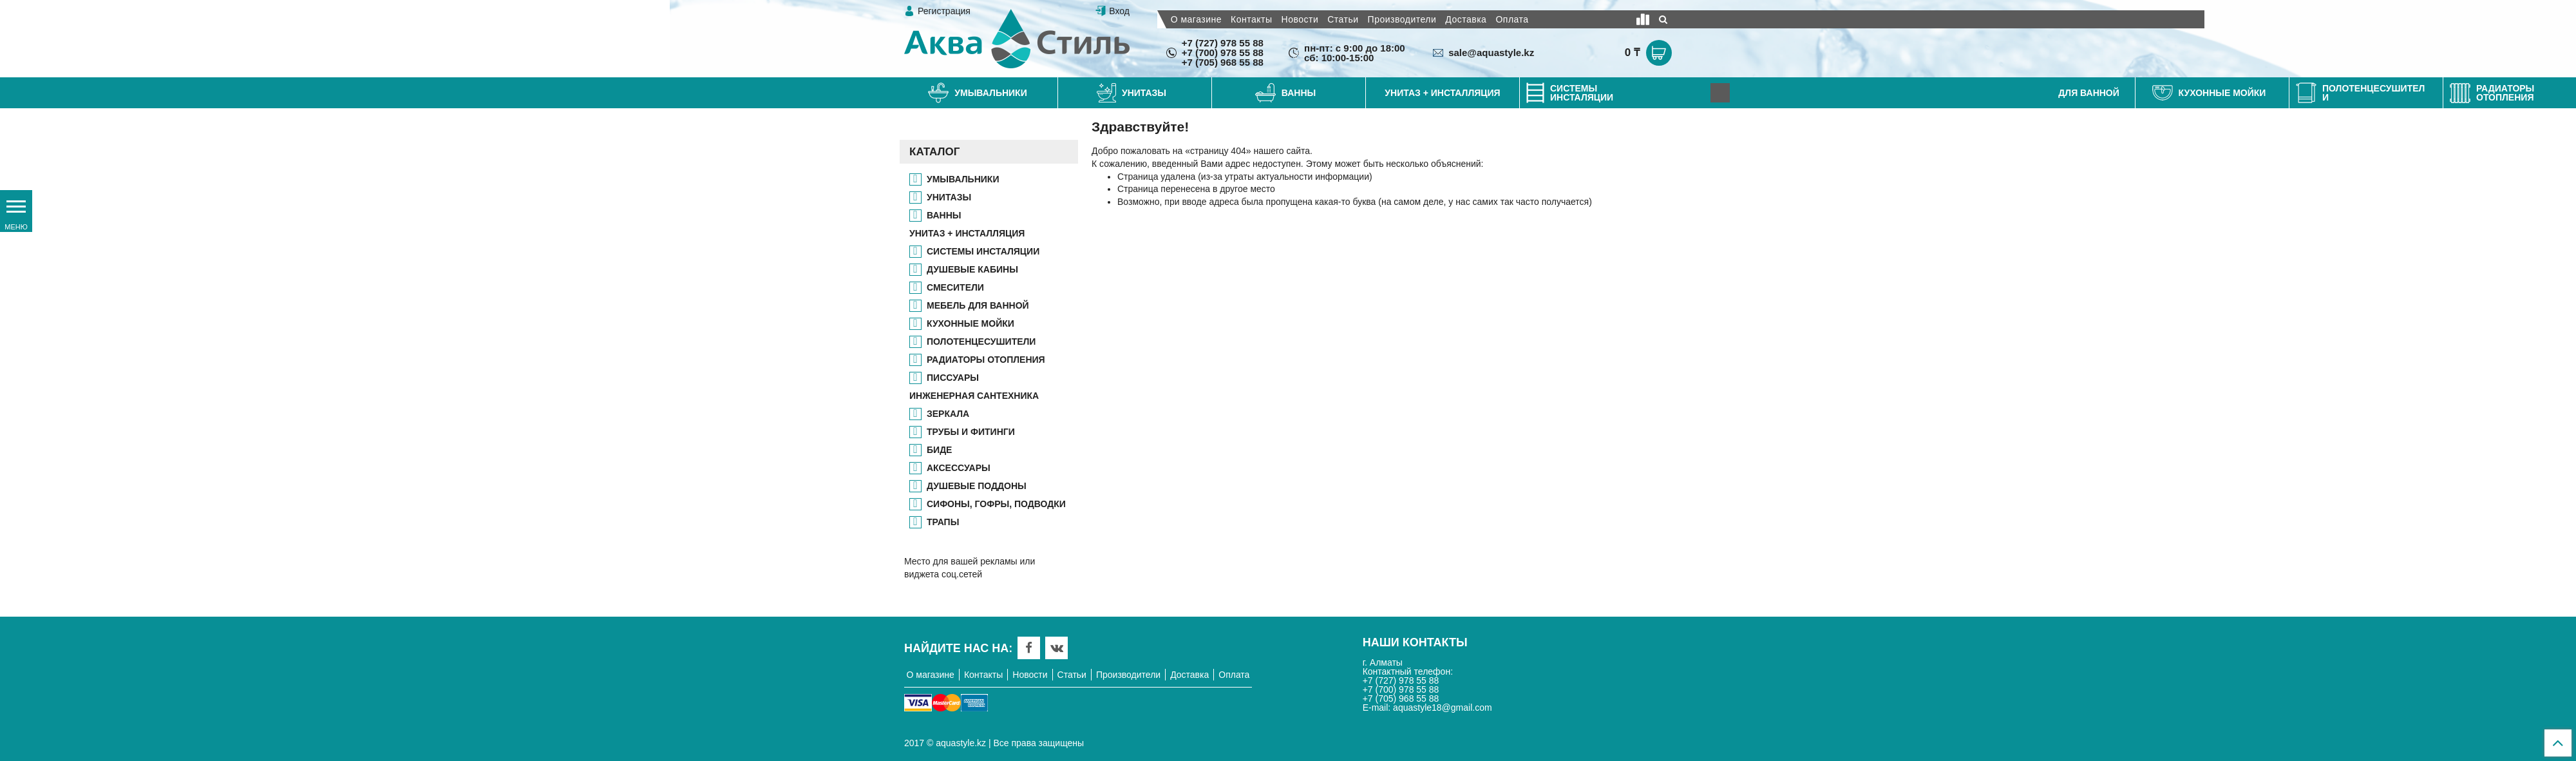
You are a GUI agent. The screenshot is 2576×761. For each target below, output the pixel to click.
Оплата (1511, 19)
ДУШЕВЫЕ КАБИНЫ (972, 269)
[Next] (1720, 92)
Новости (1300, 19)
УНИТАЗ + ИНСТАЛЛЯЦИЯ (967, 233)
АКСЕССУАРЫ (958, 468)
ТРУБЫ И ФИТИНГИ (971, 432)
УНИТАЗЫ (949, 197)
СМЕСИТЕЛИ (955, 287)
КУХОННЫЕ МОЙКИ (970, 323)
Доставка (1465, 19)
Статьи (1342, 19)
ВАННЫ (944, 215)
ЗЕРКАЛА (948, 414)
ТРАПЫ (943, 522)
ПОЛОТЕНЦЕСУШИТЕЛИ (981, 341)
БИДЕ (939, 450)
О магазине (1196, 19)
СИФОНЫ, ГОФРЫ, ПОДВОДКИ (996, 504)
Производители (1402, 19)
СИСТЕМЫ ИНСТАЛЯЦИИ (983, 251)
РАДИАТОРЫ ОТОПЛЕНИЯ (986, 359)
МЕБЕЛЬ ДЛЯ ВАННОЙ (978, 305)
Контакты (1251, 19)
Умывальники (963, 179)
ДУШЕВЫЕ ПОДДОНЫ (977, 486)
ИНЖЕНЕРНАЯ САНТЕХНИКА (974, 395)
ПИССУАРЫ (953, 377)
